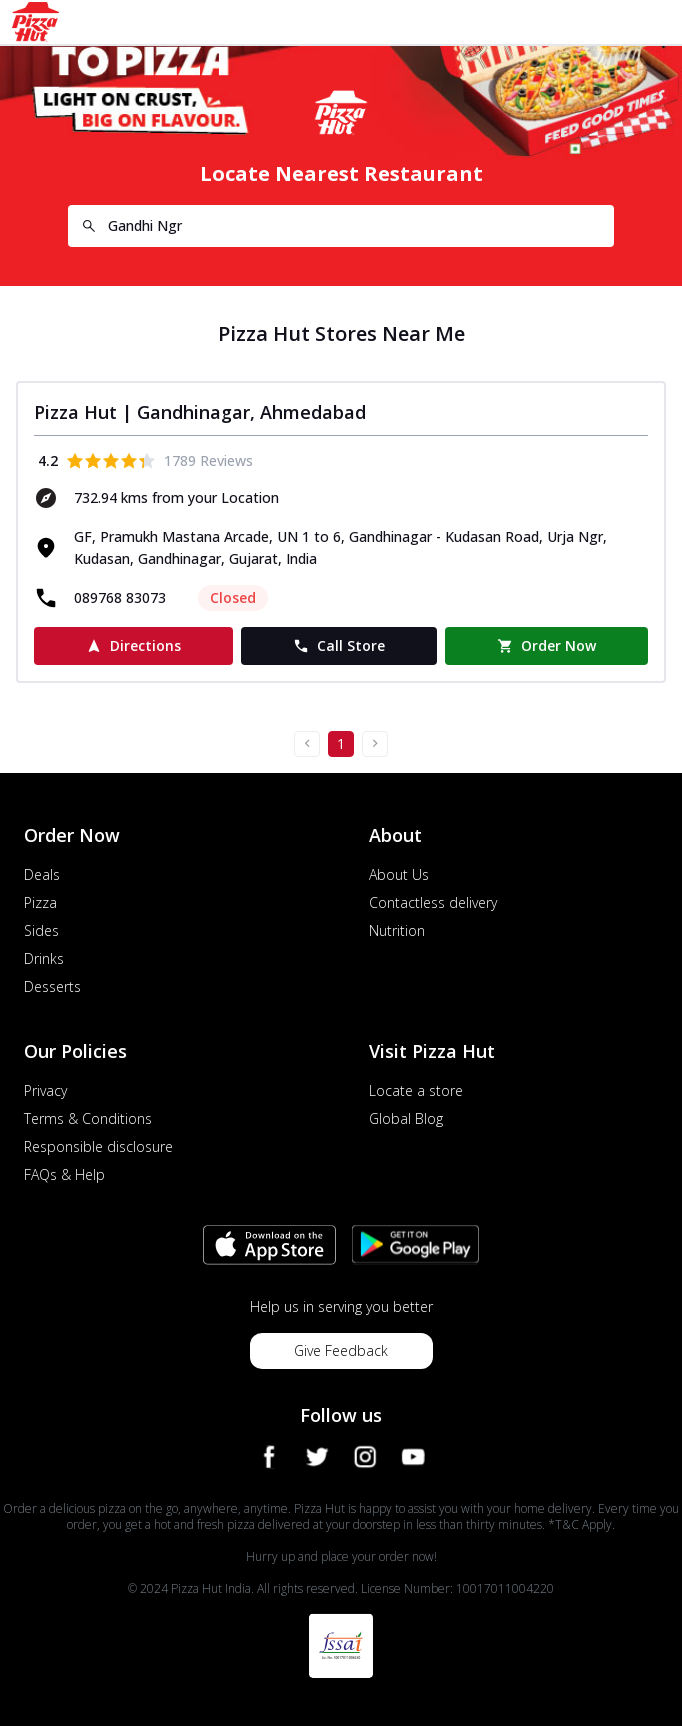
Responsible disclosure (98, 1146)
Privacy (45, 1090)
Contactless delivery (433, 902)
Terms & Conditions (88, 1118)
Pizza (40, 902)
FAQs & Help (64, 1174)
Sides (41, 930)
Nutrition (397, 930)
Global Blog (406, 1118)
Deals (42, 874)
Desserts (52, 986)
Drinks (44, 958)
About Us (399, 874)
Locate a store (416, 1090)
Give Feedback (341, 1350)
